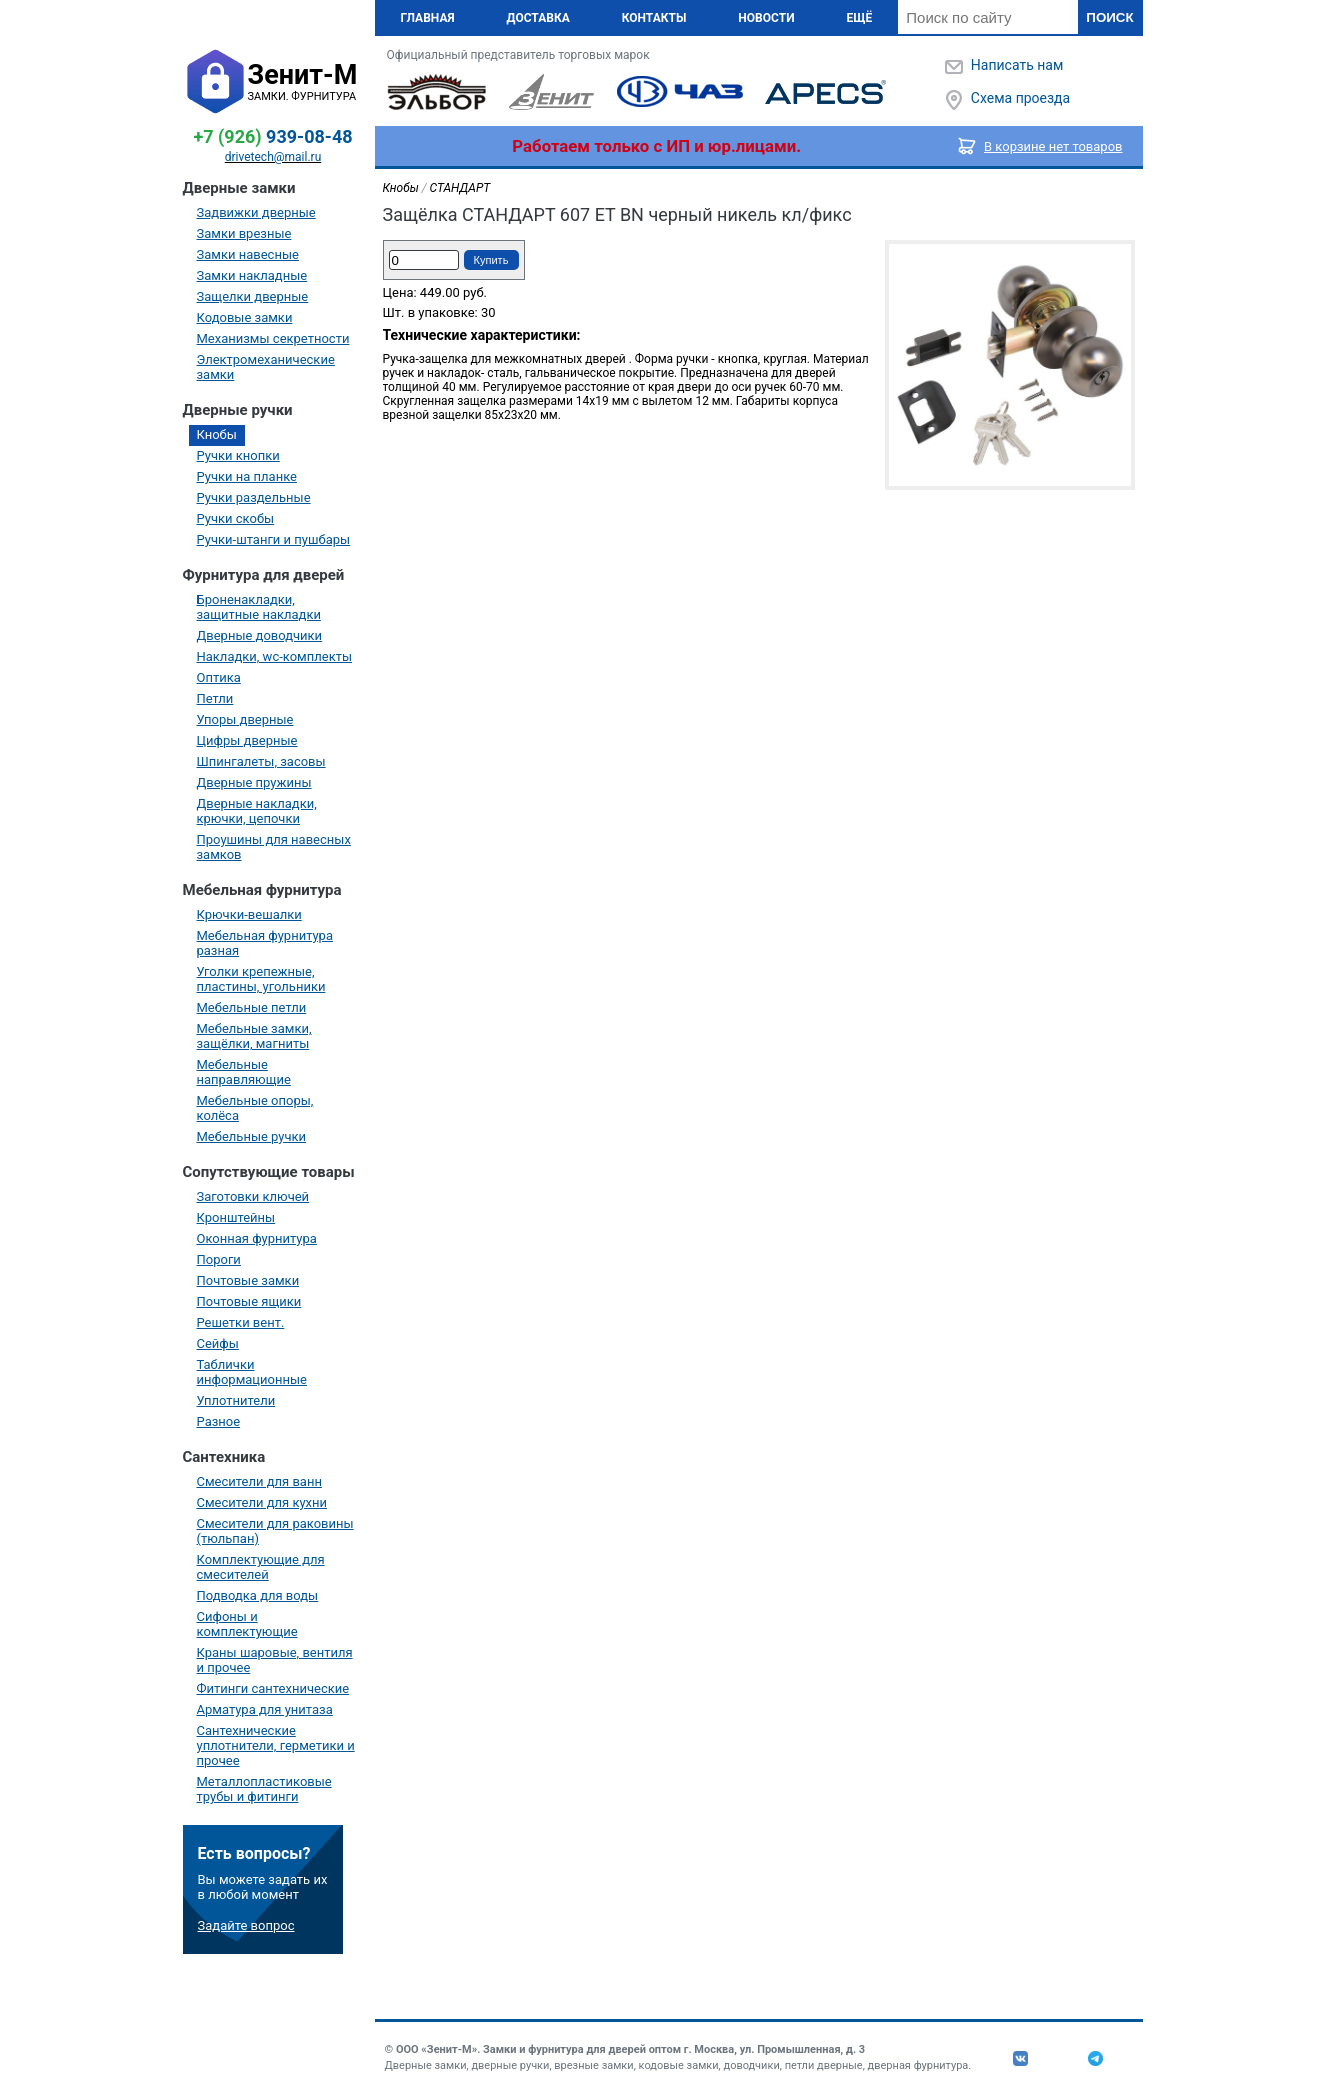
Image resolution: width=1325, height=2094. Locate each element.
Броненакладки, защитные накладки (259, 607)
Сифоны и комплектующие (247, 1624)
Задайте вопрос (246, 1925)
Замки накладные (252, 275)
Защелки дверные (253, 296)
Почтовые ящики (249, 1301)
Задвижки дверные (256, 212)
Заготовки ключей (253, 1196)
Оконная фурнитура (257, 1238)
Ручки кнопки (238, 455)
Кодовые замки (245, 317)
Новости (766, 18)
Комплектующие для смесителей (261, 1567)
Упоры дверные (245, 719)
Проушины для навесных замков (274, 847)
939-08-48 (272, 136)
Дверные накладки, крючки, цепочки (257, 811)
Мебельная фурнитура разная (265, 943)
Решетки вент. (241, 1322)
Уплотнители (236, 1400)
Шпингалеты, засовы (261, 761)
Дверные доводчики (260, 635)
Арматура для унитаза (265, 1709)
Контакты (654, 18)
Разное (219, 1421)
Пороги (219, 1259)
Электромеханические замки (266, 367)
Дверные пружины (254, 782)
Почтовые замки (248, 1280)
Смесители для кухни (262, 1502)
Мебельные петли (252, 1007)
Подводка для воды (258, 1595)
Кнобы (217, 434)
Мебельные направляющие (244, 1072)
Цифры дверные (247, 740)
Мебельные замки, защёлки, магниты (254, 1036)
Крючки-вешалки (249, 914)
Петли (215, 698)
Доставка (538, 18)
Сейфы (218, 1343)
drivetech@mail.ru (273, 157)
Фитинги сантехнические (273, 1688)
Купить (491, 260)
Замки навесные (248, 254)
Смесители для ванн (259, 1481)
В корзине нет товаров (1053, 146)
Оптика (219, 677)
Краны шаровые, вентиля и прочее (275, 1660)
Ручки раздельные (254, 497)
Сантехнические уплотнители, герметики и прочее (276, 1745)
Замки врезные (244, 233)
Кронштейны (236, 1217)
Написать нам (1017, 65)
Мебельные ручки (252, 1136)
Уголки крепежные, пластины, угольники (261, 979)
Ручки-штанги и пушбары (274, 539)
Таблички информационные (252, 1372)
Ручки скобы (236, 518)
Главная (428, 18)
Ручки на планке (247, 476)
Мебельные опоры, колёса (255, 1108)
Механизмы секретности (273, 338)
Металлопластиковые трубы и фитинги (264, 1789)
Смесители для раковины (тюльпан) (275, 1531)
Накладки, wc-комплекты (275, 656)
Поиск (1109, 17)
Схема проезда (1020, 98)
